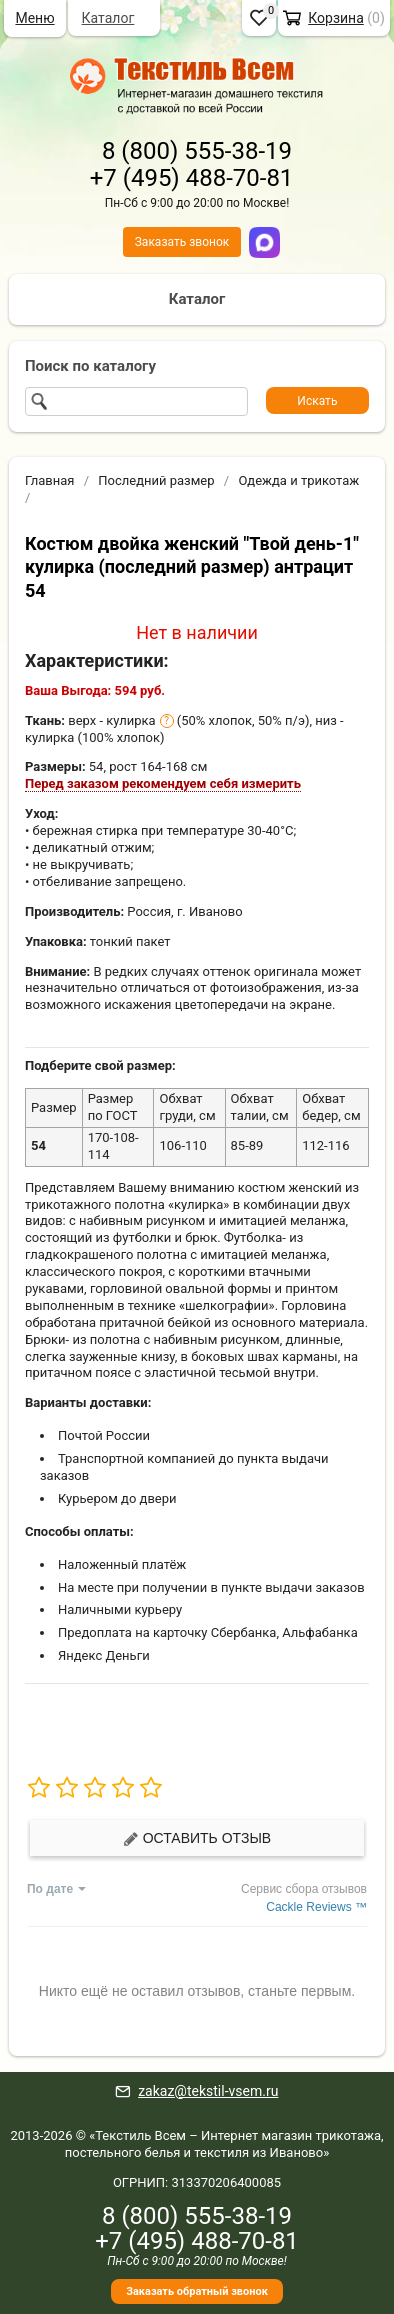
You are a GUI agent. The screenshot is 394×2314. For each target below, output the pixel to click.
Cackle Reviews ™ (316, 1907)
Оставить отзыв (197, 1838)
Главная (49, 480)
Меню (34, 18)
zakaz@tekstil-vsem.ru (208, 2091)
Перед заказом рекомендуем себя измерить (163, 783)
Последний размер (156, 480)
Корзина (336, 18)
